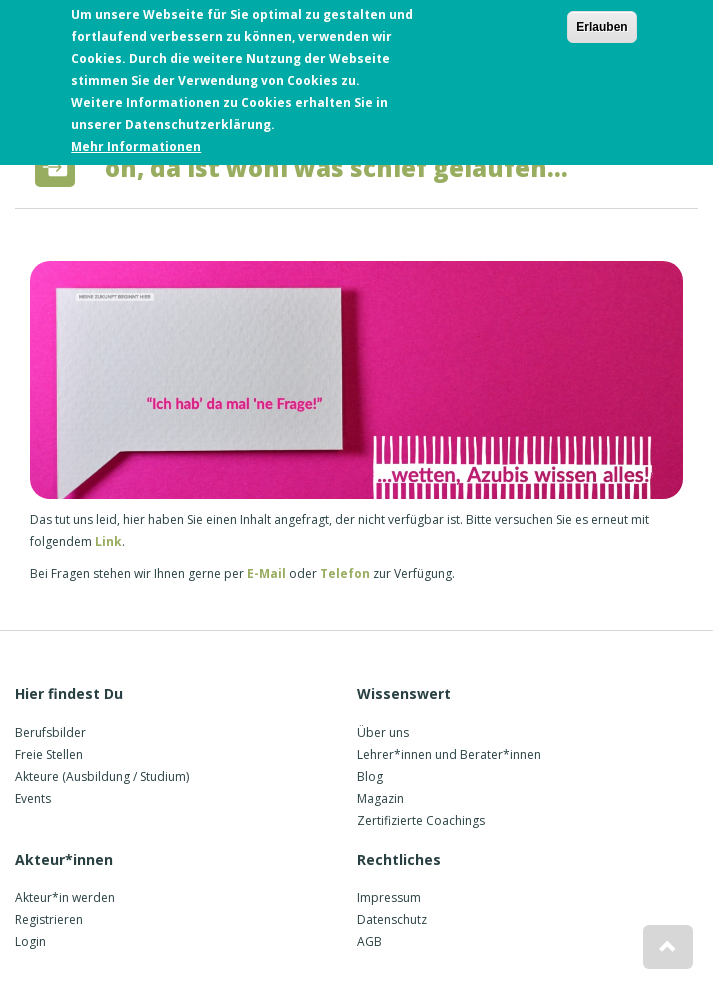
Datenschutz (392, 919)
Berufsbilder (50, 732)
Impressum (389, 897)
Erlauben (601, 23)
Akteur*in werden (65, 897)
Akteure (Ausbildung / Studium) (102, 776)
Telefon (345, 573)
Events (33, 798)
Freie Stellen (49, 754)
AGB (369, 941)
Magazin (380, 798)
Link (108, 541)
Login (30, 941)
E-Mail (265, 573)
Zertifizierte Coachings (421, 820)
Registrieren (49, 919)
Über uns (383, 732)
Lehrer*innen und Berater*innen (449, 754)
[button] (668, 947)
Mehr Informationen (136, 142)
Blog (370, 776)
